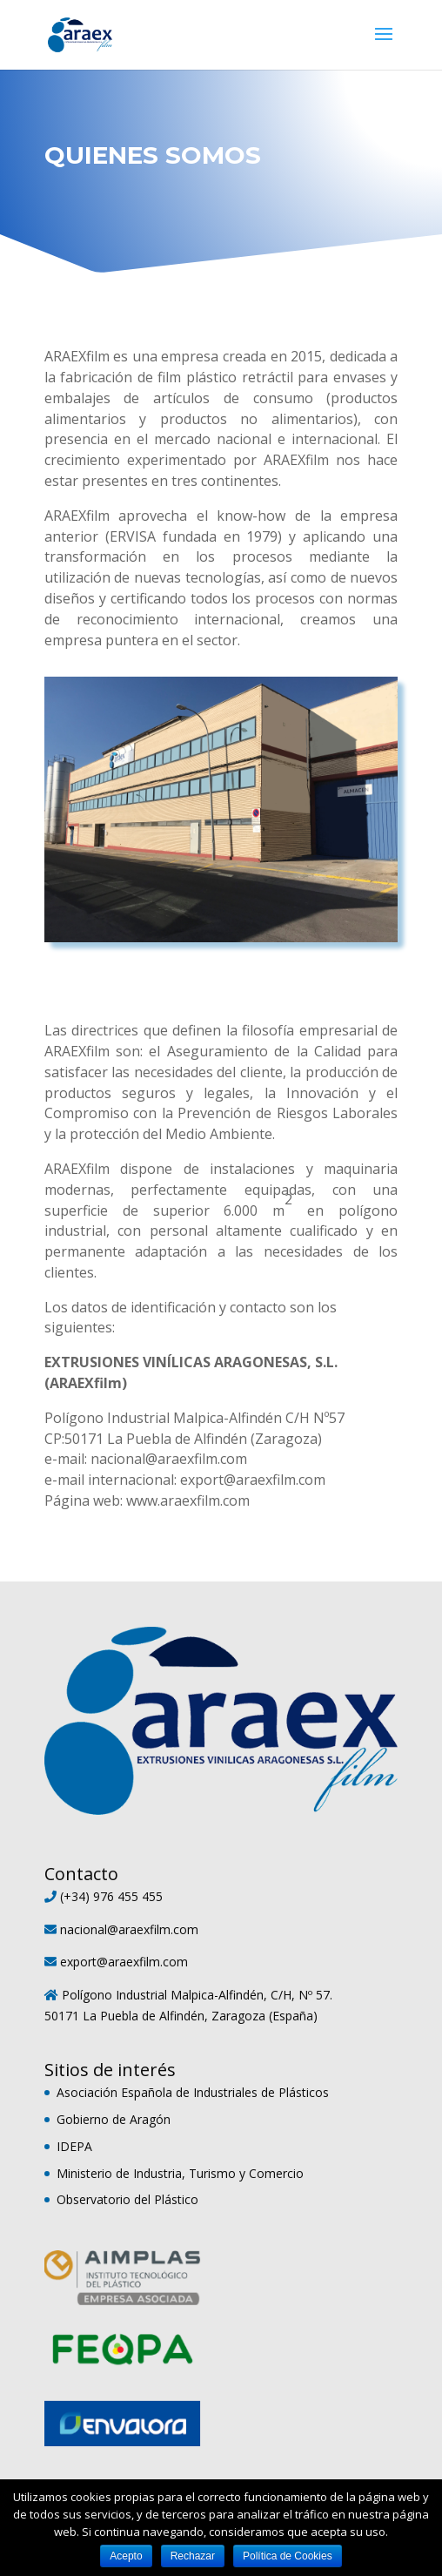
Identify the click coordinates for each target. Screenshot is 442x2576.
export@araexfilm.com (124, 1961)
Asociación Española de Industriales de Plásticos (193, 2092)
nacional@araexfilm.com (129, 1929)
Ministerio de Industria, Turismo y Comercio (180, 2173)
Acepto (126, 2556)
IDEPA (74, 2146)
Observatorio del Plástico (127, 2199)
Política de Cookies (287, 2556)
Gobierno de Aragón (114, 2119)
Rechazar (193, 2556)
